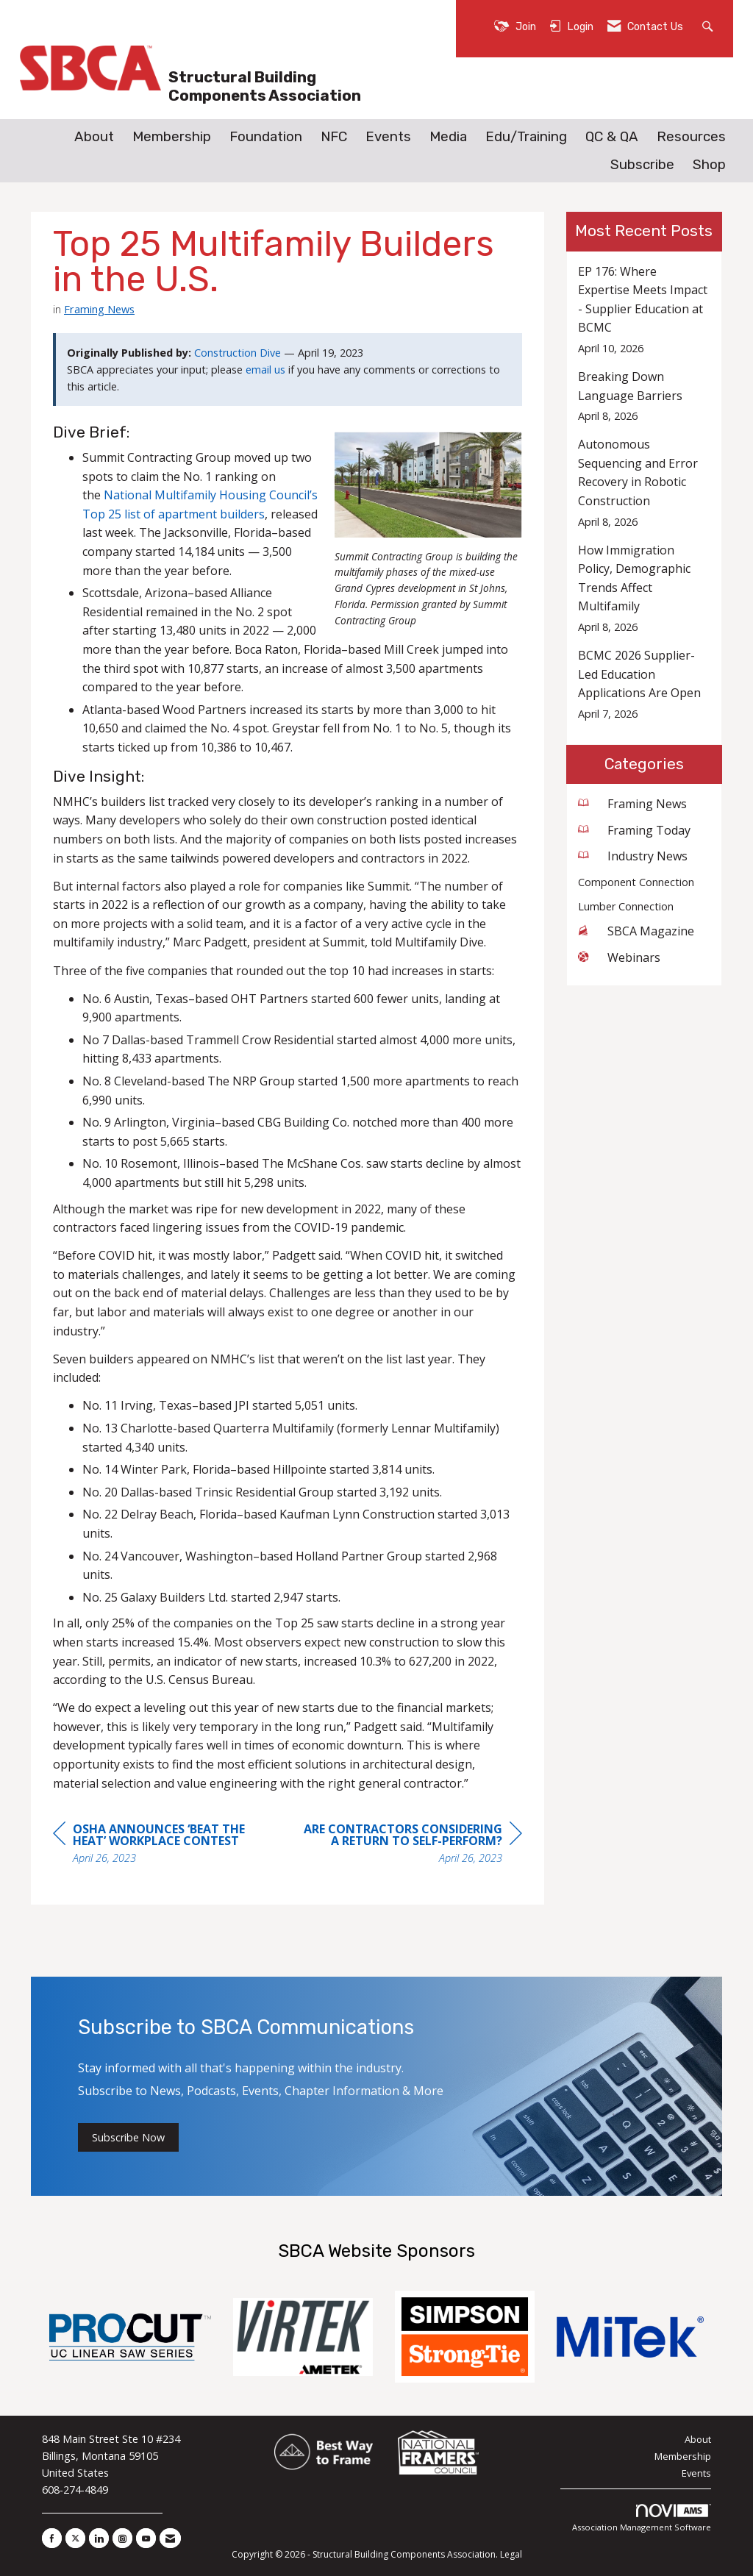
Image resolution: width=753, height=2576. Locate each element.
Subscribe (642, 165)
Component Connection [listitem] (636, 882)
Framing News (99, 309)
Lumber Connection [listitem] (626, 906)
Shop (709, 165)
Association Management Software (641, 2518)
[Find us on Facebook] (52, 2538)
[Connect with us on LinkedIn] (99, 2538)
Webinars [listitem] (619, 957)
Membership (171, 137)
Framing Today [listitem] (634, 830)
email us (265, 370)
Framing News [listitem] (632, 804)
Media (448, 137)
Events (388, 137)
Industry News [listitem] (633, 856)
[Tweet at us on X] (75, 2538)
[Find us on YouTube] (146, 2538)
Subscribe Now (128, 2137)
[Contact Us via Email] (170, 2538)
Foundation (265, 137)
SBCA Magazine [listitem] (636, 931)
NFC (334, 137)
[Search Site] (709, 25)
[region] (411, 1845)
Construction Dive (237, 353)
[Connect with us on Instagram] (122, 2538)
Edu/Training (526, 137)
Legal (511, 2554)
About (94, 137)
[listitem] (644, 310)
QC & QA (611, 137)
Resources (691, 137)
